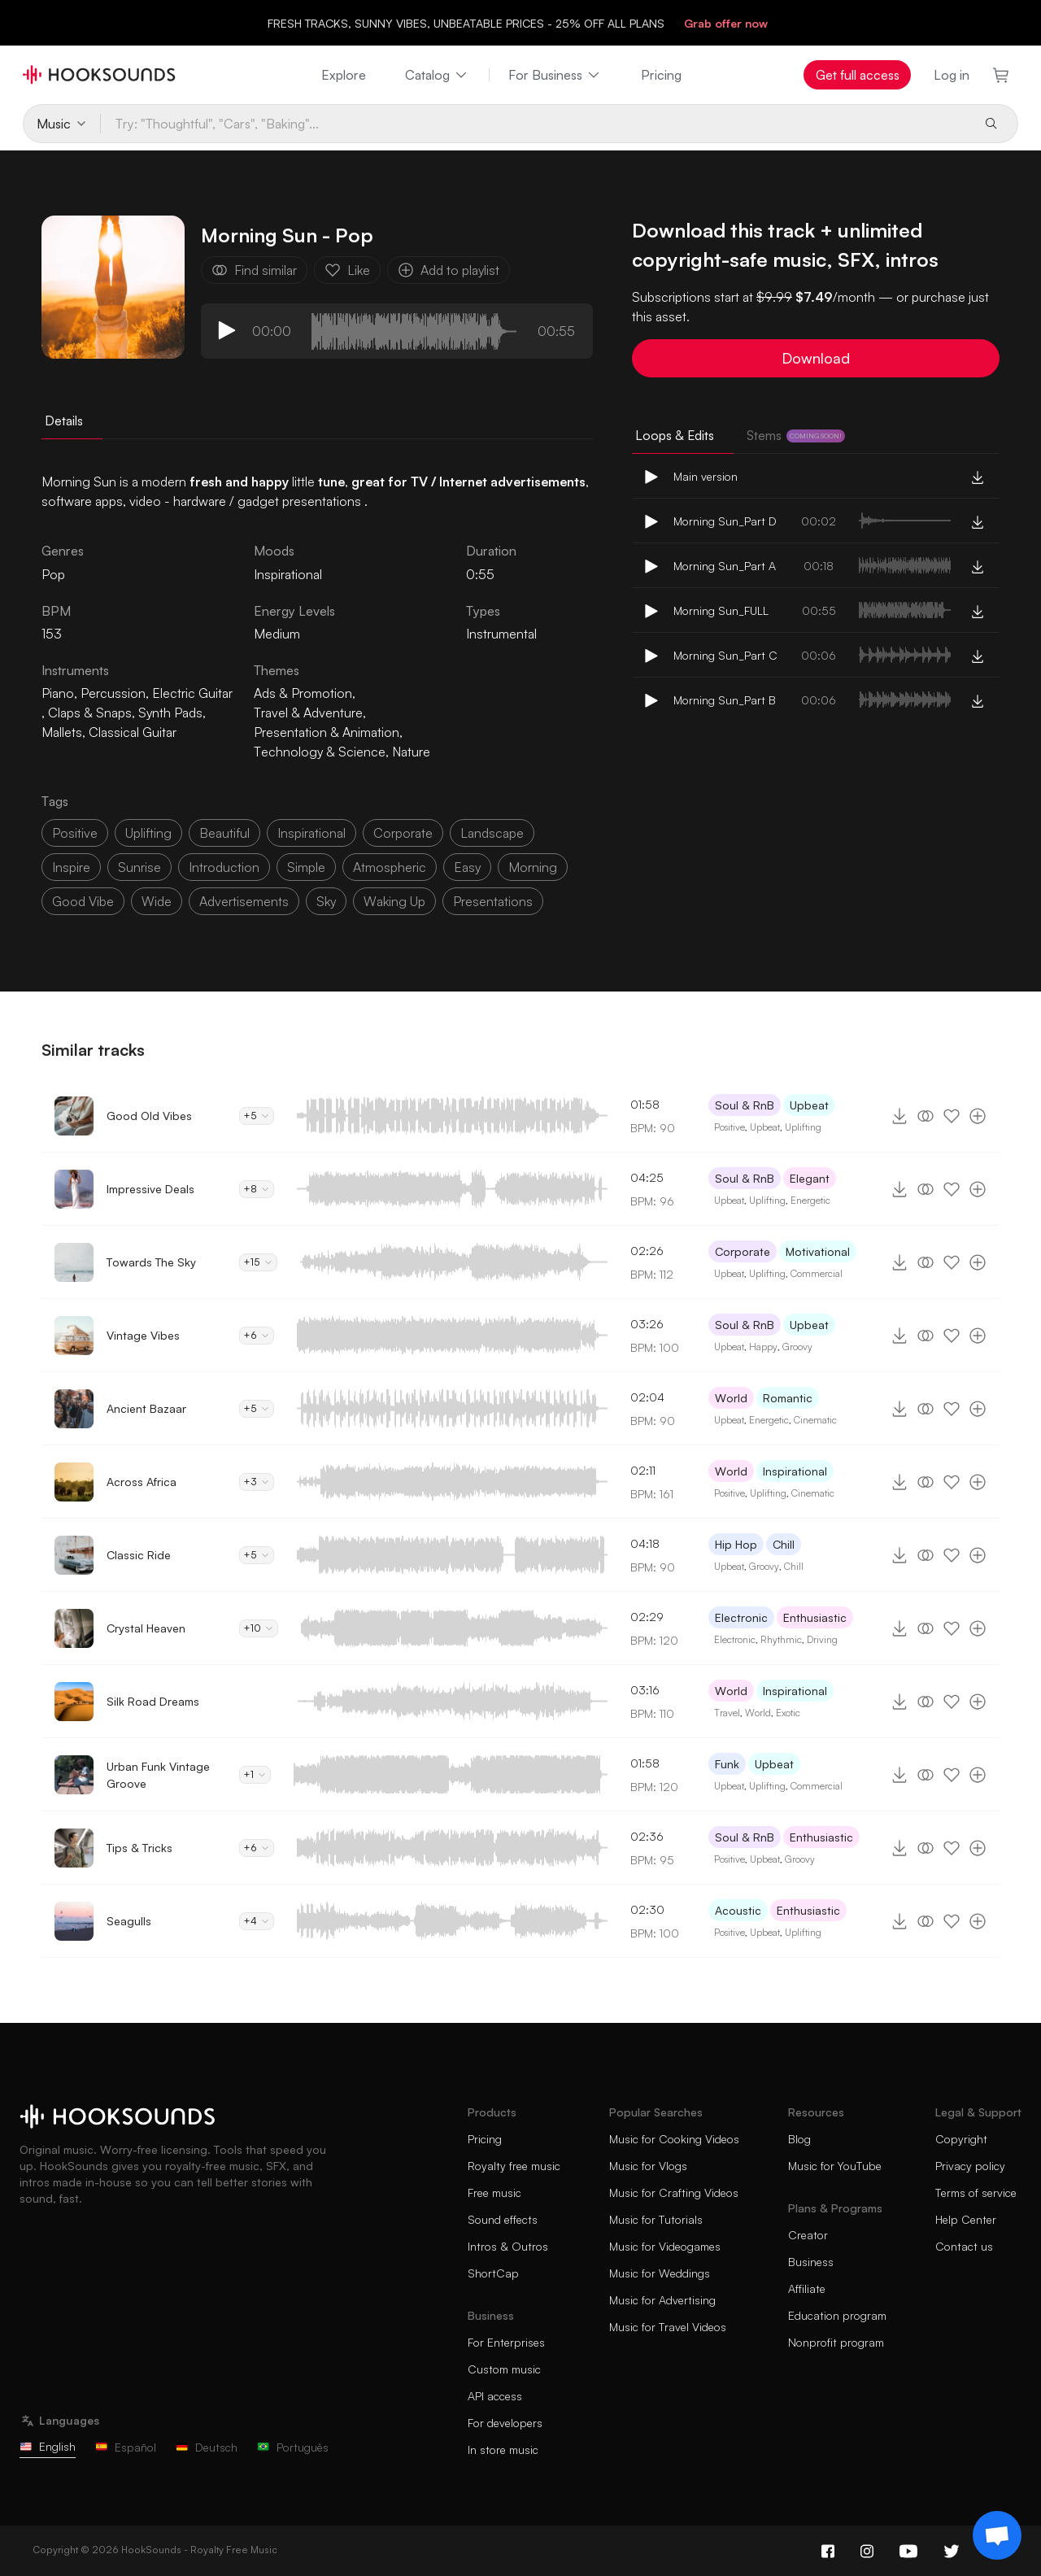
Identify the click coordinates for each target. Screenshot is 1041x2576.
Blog (799, 2139)
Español (125, 2447)
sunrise (139, 867)
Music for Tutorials (656, 2219)
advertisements (244, 901)
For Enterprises (506, 2342)
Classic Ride (139, 1555)
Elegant (810, 1178)
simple (306, 867)
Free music (494, 2192)
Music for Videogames (665, 2246)
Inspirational (288, 574)
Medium (277, 633)
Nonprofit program (836, 2342)
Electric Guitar (192, 693)
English (48, 2446)
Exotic (788, 1712)
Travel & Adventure (308, 712)
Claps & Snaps (90, 712)
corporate (403, 833)
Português (293, 2447)
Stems (796, 435)
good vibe (83, 901)
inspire (71, 867)
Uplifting (803, 1127)
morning (532, 867)
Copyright (961, 2139)
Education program (837, 2315)
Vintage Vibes (143, 1335)
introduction (224, 867)
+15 (258, 1262)
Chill (784, 1544)
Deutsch (206, 2447)
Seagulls (129, 1921)
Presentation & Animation (326, 732)
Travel (727, 1712)
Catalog (437, 75)
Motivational (818, 1251)
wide (157, 901)
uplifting (148, 833)
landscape (492, 833)
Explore (343, 75)
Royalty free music (514, 2166)
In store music (503, 2449)
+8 (256, 1189)
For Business (555, 75)
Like (347, 270)
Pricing (661, 75)
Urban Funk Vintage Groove (158, 1774)
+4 (256, 1921)
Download (816, 358)
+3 (256, 1481)
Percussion (113, 693)
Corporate (742, 1251)
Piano (57, 693)
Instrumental (501, 633)
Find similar (254, 270)
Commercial (817, 1273)
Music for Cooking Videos (674, 2139)
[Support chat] (997, 2535)
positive (75, 833)
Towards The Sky (151, 1262)
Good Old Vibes (149, 1115)
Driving (822, 1639)
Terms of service (976, 2192)
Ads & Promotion (303, 693)
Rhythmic (781, 1639)
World (731, 1398)
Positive (729, 1127)
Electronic (741, 1617)
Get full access (857, 75)
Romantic (787, 1398)
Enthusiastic (815, 1617)
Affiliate (806, 2288)
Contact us (964, 2246)
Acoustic (738, 1910)
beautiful (224, 833)
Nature (411, 751)
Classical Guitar (132, 732)
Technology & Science (319, 751)
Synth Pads (170, 712)
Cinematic (815, 1420)
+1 (255, 1774)
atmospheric (389, 867)
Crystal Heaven (146, 1628)
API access (495, 2396)
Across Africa (141, 1482)
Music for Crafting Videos (673, 2192)
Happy (763, 1346)
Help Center (965, 2219)
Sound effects (503, 2219)
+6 (256, 1335)
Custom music (504, 2369)
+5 (256, 1115)
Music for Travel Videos (667, 2327)
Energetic (810, 1200)
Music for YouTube (835, 2166)
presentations (493, 901)
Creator (808, 2235)
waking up (394, 901)
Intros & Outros (508, 2246)
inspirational (311, 833)
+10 (258, 1628)
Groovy (797, 1346)
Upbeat (809, 1105)
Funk (727, 1764)
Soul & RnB (744, 1105)
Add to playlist (448, 270)
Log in (951, 75)
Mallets (61, 732)
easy (467, 867)
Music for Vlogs (648, 2166)
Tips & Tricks (139, 1848)
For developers (505, 2423)
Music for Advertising (662, 2300)
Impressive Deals (150, 1189)
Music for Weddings (659, 2273)
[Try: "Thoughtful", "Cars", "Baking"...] (535, 123)
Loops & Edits (674, 435)
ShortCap (493, 2273)
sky (326, 901)
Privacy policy (970, 2166)
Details (64, 420)
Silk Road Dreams (153, 1701)
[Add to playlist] (978, 1116)
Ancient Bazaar (146, 1408)
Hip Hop (736, 1544)
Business (811, 2262)
